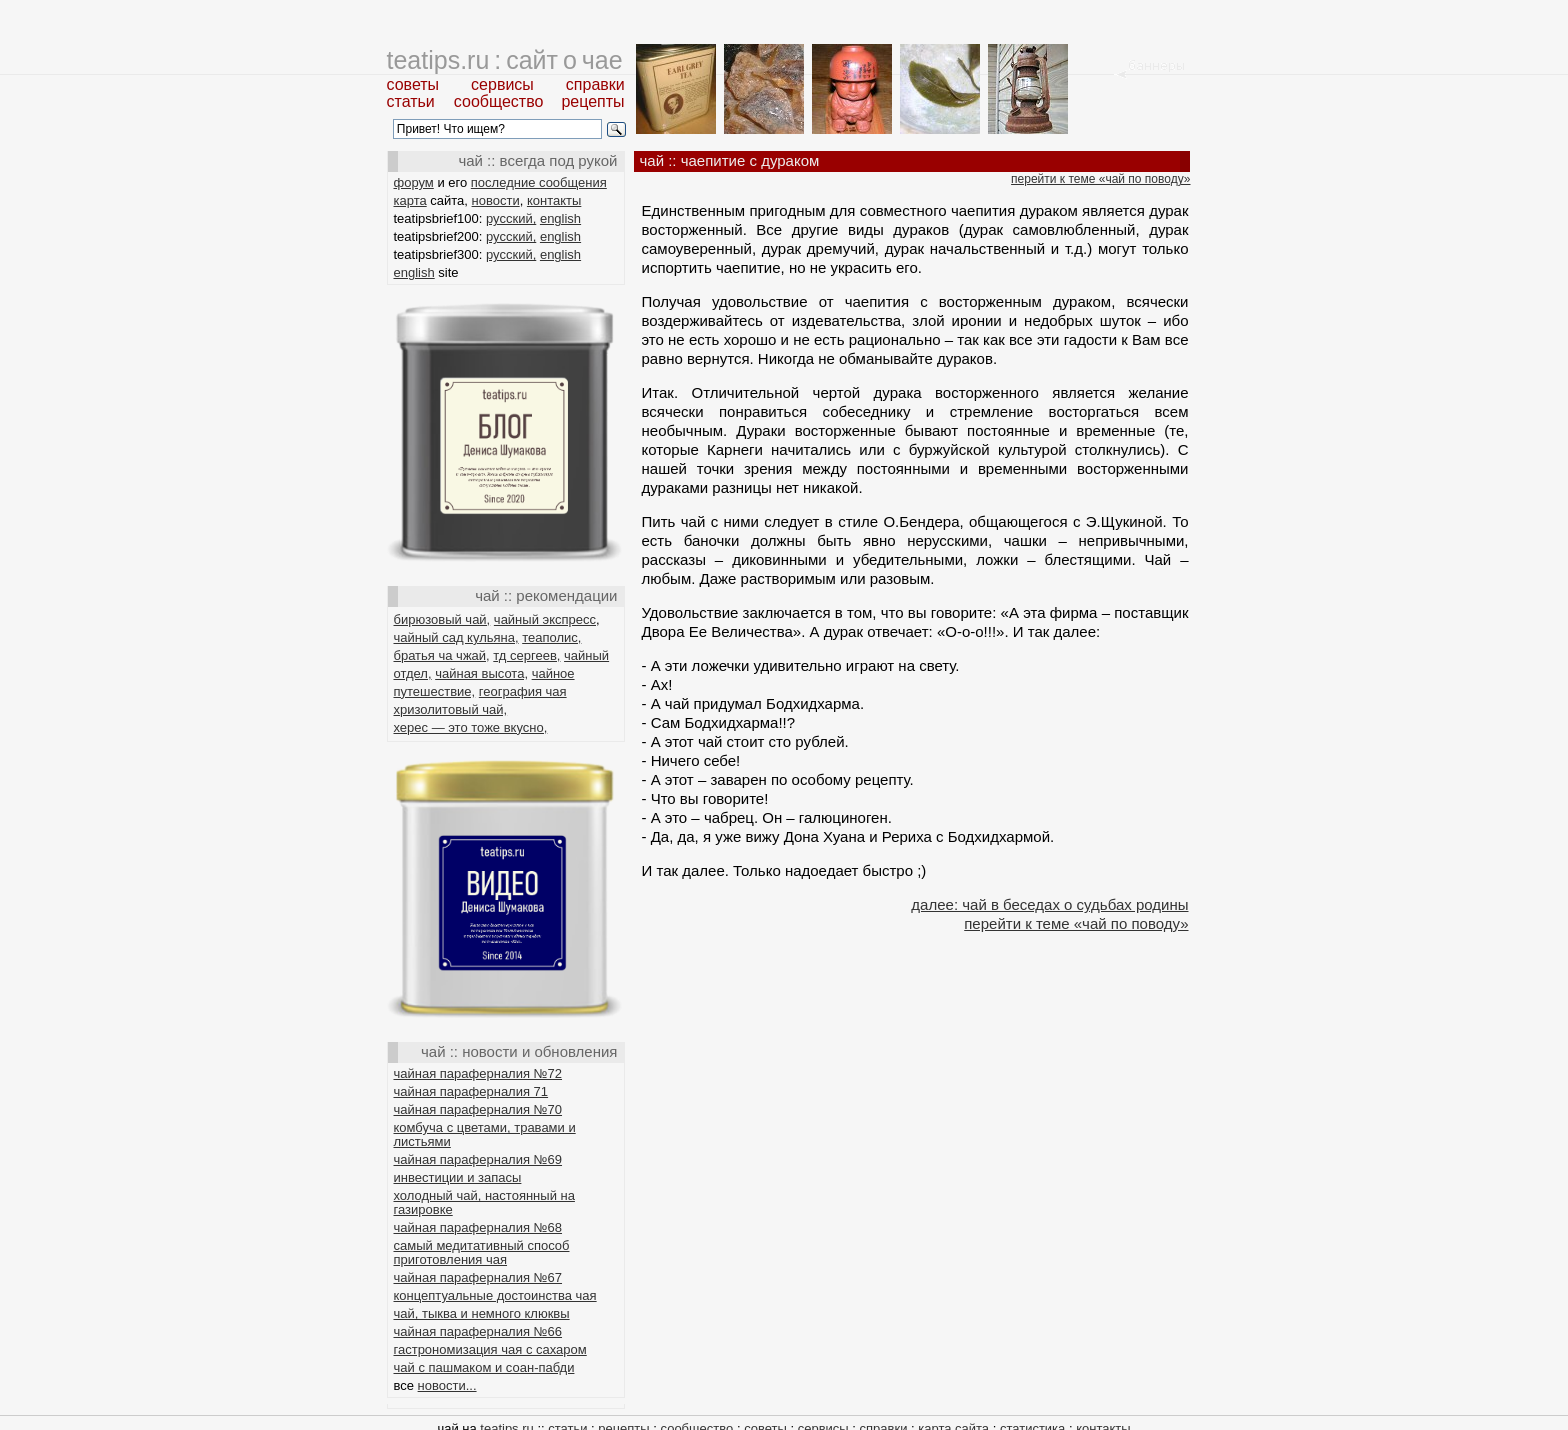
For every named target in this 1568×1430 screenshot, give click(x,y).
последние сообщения (539, 182)
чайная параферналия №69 (478, 1159)
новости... (447, 1385)
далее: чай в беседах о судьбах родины (1049, 904)
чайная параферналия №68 (478, 1227)
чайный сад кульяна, (456, 637)
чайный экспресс (545, 619)
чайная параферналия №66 (478, 1331)
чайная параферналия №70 (478, 1109)
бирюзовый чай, (442, 619)
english (560, 218)
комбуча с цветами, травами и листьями (485, 1134)
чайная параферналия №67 (478, 1277)
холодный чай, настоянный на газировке (484, 1202)
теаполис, (551, 637)
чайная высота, (481, 673)
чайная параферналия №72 (478, 1073)
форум (414, 182)
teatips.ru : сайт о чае (505, 60)
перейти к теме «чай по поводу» (1100, 179)
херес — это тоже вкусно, (471, 727)
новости (496, 200)
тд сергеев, (526, 655)
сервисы (502, 84)
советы (413, 84)
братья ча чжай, (442, 655)
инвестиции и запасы (458, 1177)
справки (595, 84)
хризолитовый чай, (451, 709)
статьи (411, 101)
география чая (523, 691)
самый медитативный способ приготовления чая (482, 1252)
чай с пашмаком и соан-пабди (484, 1367)
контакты (554, 200)
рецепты (592, 101)
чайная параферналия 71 (471, 1091)
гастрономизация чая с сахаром (490, 1349)
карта (410, 200)
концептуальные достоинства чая (495, 1295)
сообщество (499, 101)
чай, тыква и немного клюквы (482, 1313)
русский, (511, 218)
